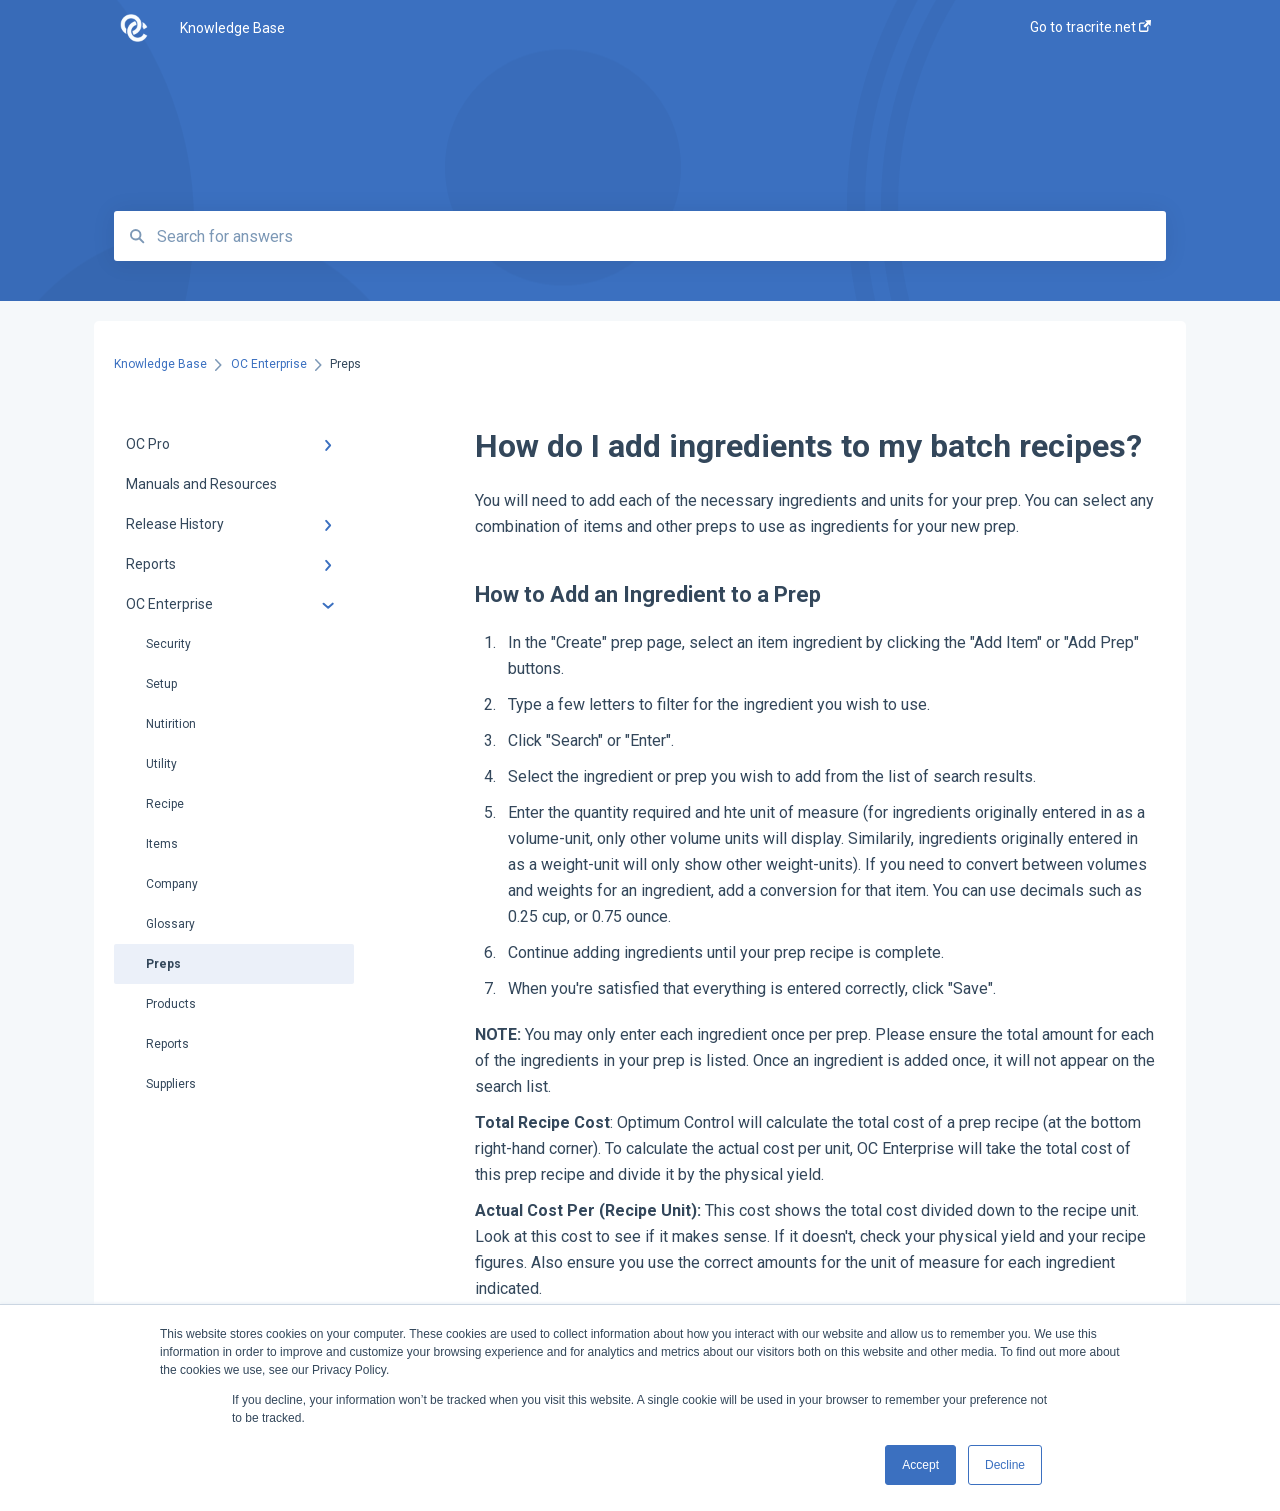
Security (168, 644)
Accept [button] (920, 1465)
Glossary (170, 924)
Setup (161, 684)
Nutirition (171, 724)
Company (172, 884)
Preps (163, 964)
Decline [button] (1005, 1465)
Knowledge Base (232, 28)
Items (162, 844)
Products (171, 1004)
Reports (167, 1044)
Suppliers (171, 1084)
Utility (161, 764)
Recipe (165, 804)
